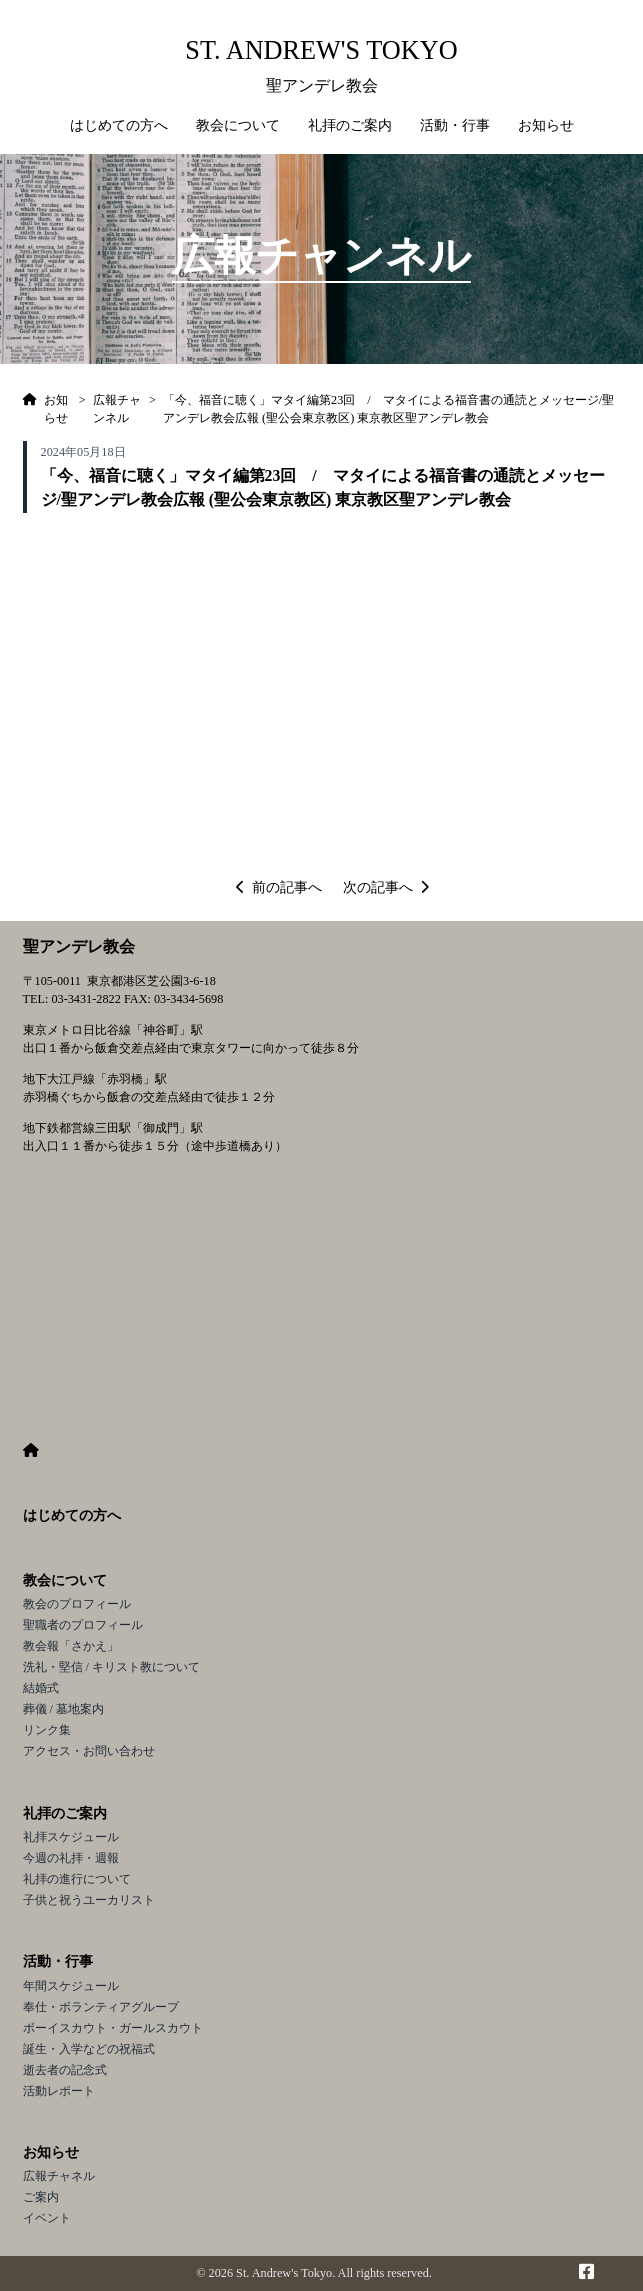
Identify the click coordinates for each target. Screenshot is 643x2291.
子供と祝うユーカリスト (89, 1900)
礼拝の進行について (77, 1879)
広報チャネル (59, 2176)
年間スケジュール (71, 1986)
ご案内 (41, 2197)
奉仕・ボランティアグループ (101, 2007)
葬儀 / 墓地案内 (64, 1709)
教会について (65, 1580)
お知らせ (51, 2152)
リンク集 (47, 1730)
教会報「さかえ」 (71, 1646)
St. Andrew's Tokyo (321, 50)
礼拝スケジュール (71, 1837)
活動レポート (59, 2091)
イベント (47, 2218)
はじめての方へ (119, 125)
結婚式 (41, 1688)
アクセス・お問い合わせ (89, 1751)
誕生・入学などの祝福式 (89, 2049)
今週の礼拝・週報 (71, 1858)
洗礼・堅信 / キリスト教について (112, 1667)
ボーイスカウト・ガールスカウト (113, 2028)
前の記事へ (279, 887)
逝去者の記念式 (65, 2070)
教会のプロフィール (77, 1604)
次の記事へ (386, 887)
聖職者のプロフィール (83, 1625)
